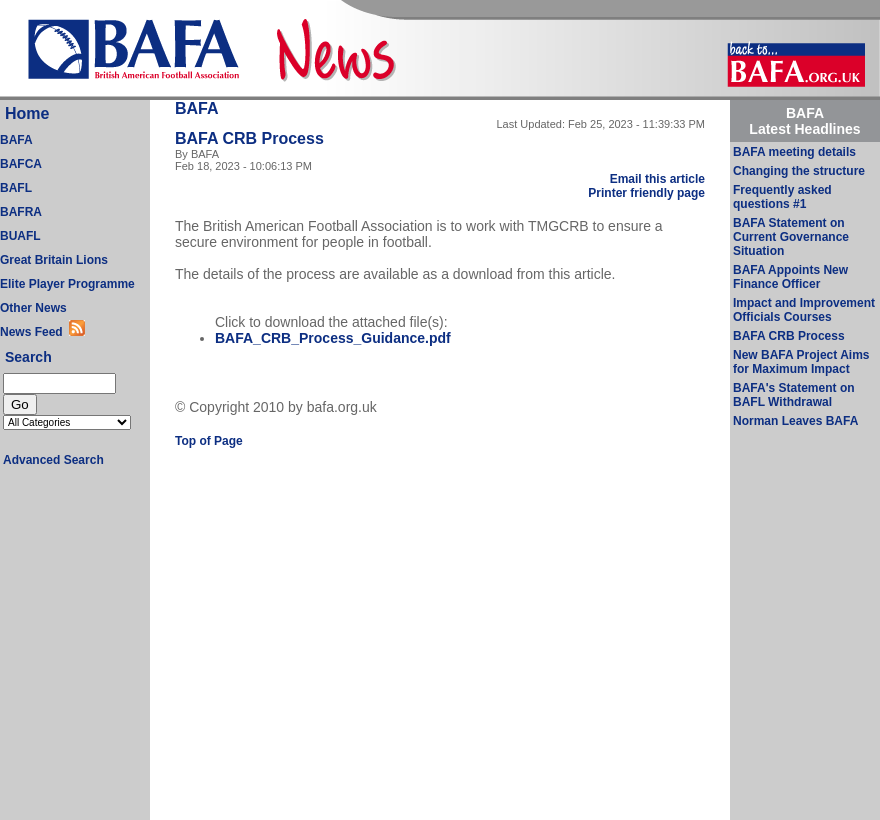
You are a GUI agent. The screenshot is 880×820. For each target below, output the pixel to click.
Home (27, 113)
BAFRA (21, 212)
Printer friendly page (646, 193)
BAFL (16, 188)
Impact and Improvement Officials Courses (804, 310)
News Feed (34, 332)
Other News (33, 308)
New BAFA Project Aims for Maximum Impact (801, 362)
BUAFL (20, 236)
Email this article (657, 179)
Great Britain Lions (54, 260)
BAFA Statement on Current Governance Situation (791, 237)
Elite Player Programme (67, 284)
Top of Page (209, 441)
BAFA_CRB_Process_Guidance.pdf (333, 338)
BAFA (16, 140)
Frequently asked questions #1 (782, 197)
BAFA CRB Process (789, 336)
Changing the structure (799, 171)
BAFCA (21, 164)
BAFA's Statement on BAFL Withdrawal (794, 395)
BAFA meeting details (794, 152)
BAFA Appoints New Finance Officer (790, 277)
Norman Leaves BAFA (795, 421)
